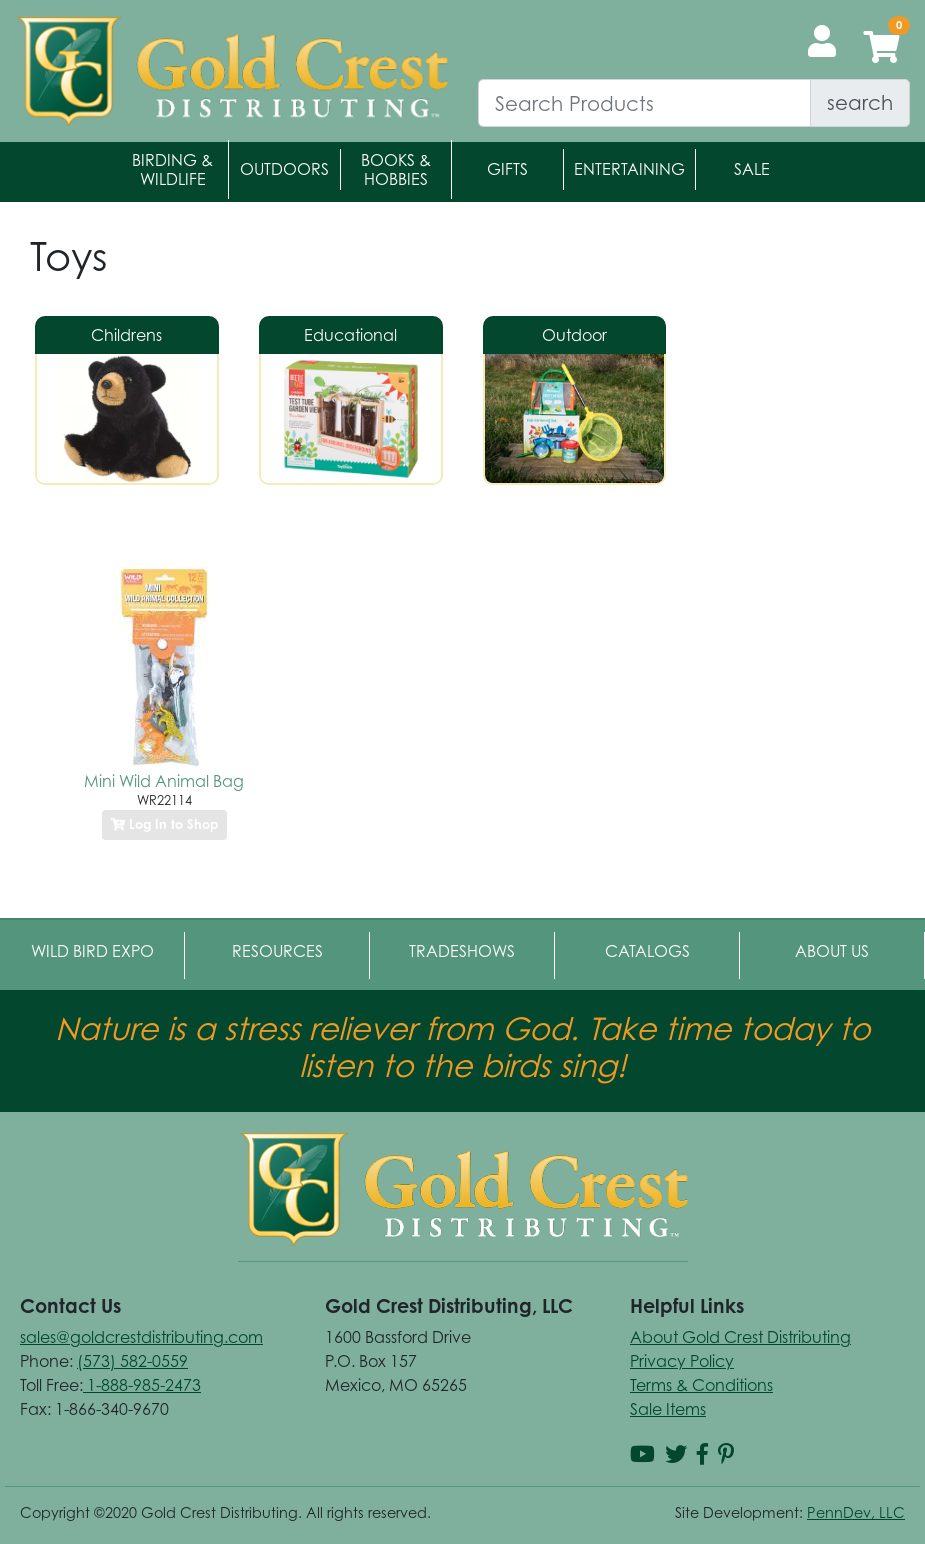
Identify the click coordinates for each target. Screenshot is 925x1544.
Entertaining (629, 169)
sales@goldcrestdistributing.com (141, 1337)
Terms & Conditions (701, 1385)
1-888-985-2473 (142, 1385)
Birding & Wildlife (172, 169)
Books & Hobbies (396, 169)
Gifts (507, 169)
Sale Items (668, 1409)
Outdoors (284, 169)
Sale (752, 169)
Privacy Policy (682, 1361)
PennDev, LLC (856, 1512)
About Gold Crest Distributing (740, 1337)
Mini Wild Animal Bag (164, 781)
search (860, 102)
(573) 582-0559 (132, 1361)
